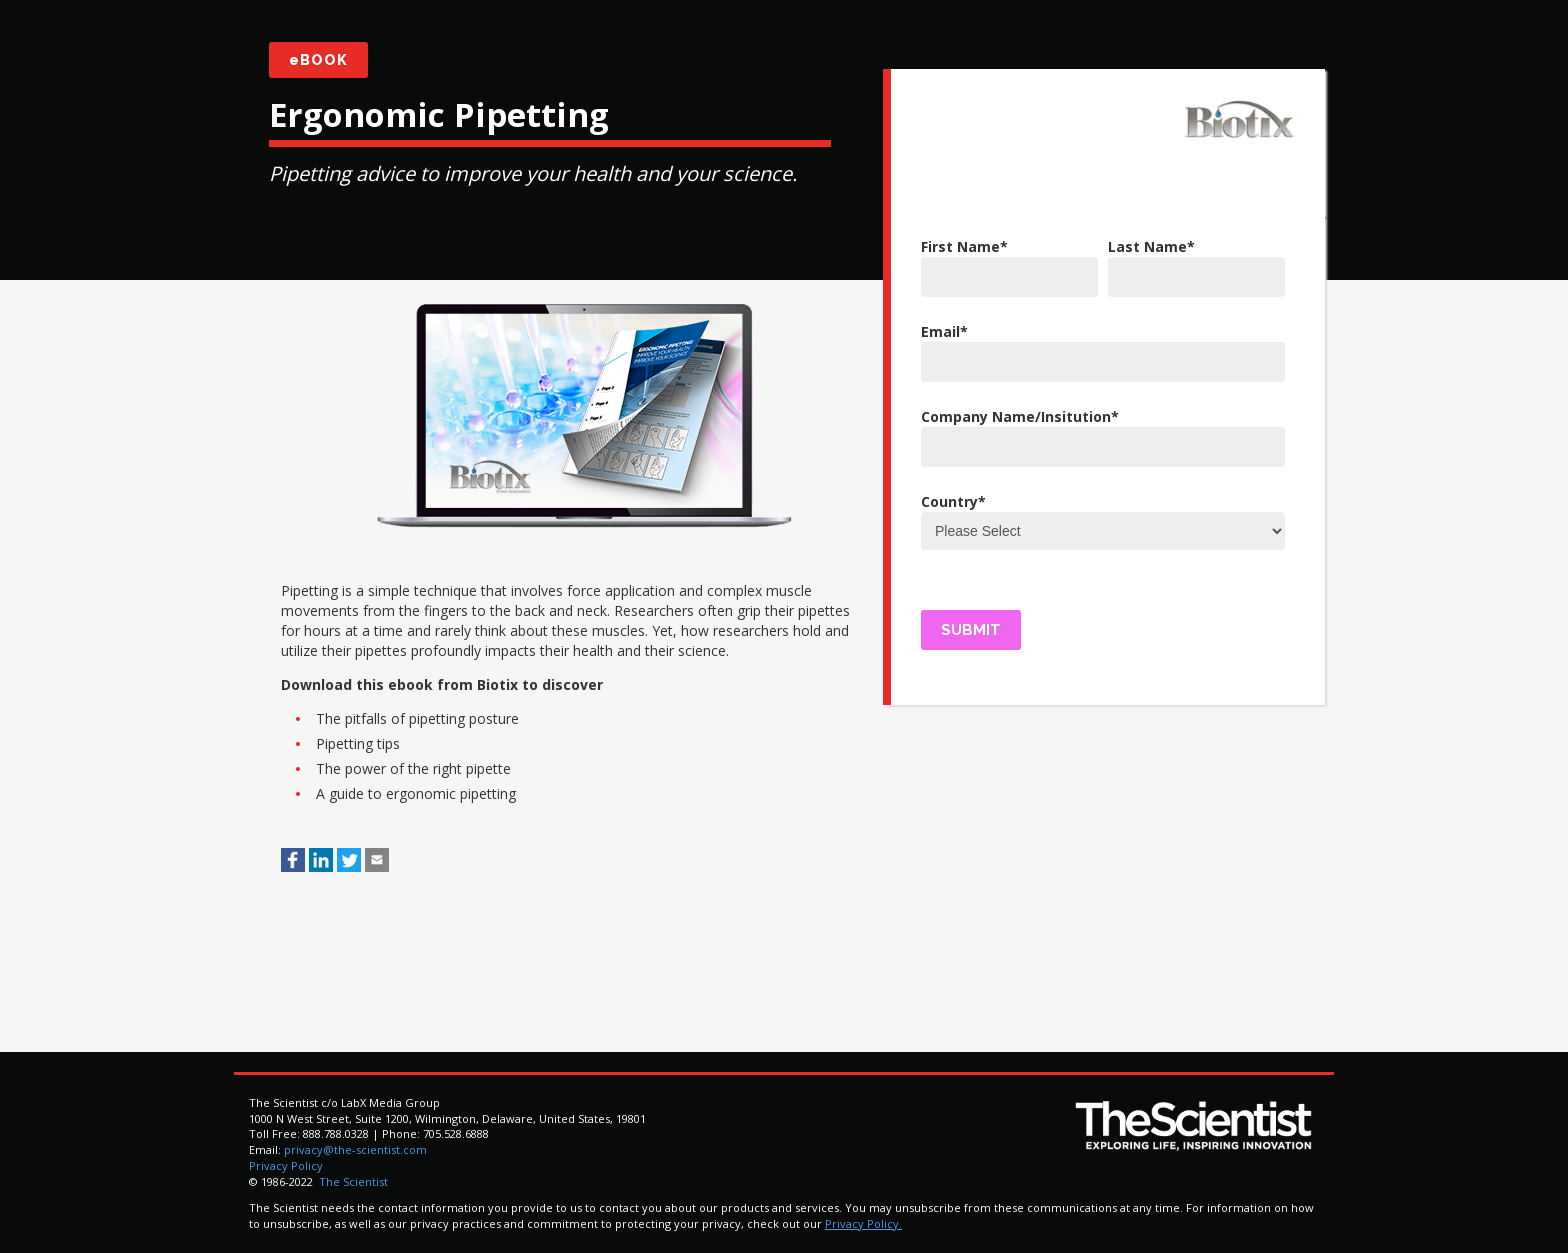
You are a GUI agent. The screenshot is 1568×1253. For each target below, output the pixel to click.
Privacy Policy (286, 1165)
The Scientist (352, 1181)
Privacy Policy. (863, 1223)
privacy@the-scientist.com (355, 1149)
